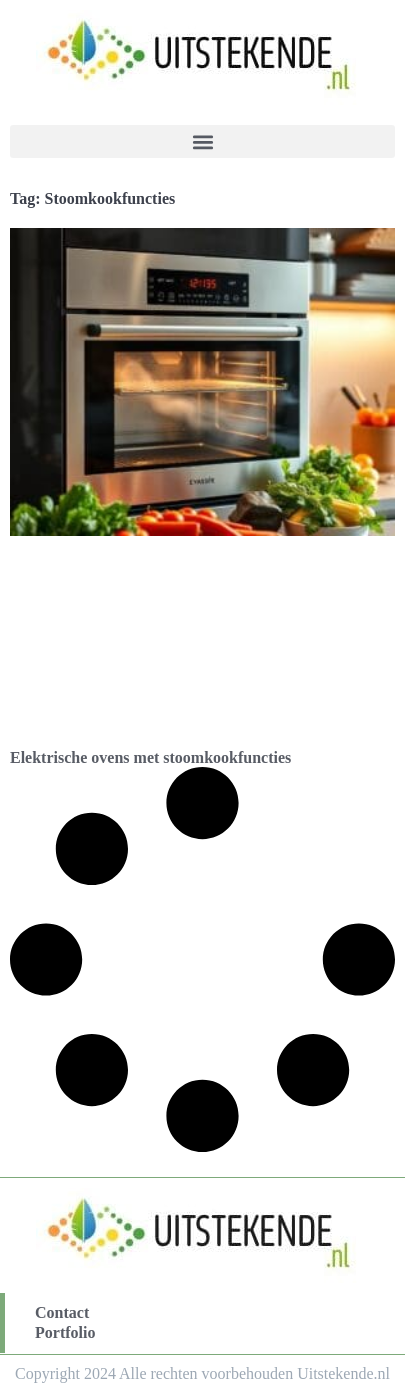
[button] (202, 141)
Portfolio (65, 1332)
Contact (62, 1312)
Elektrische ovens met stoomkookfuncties (150, 757)
